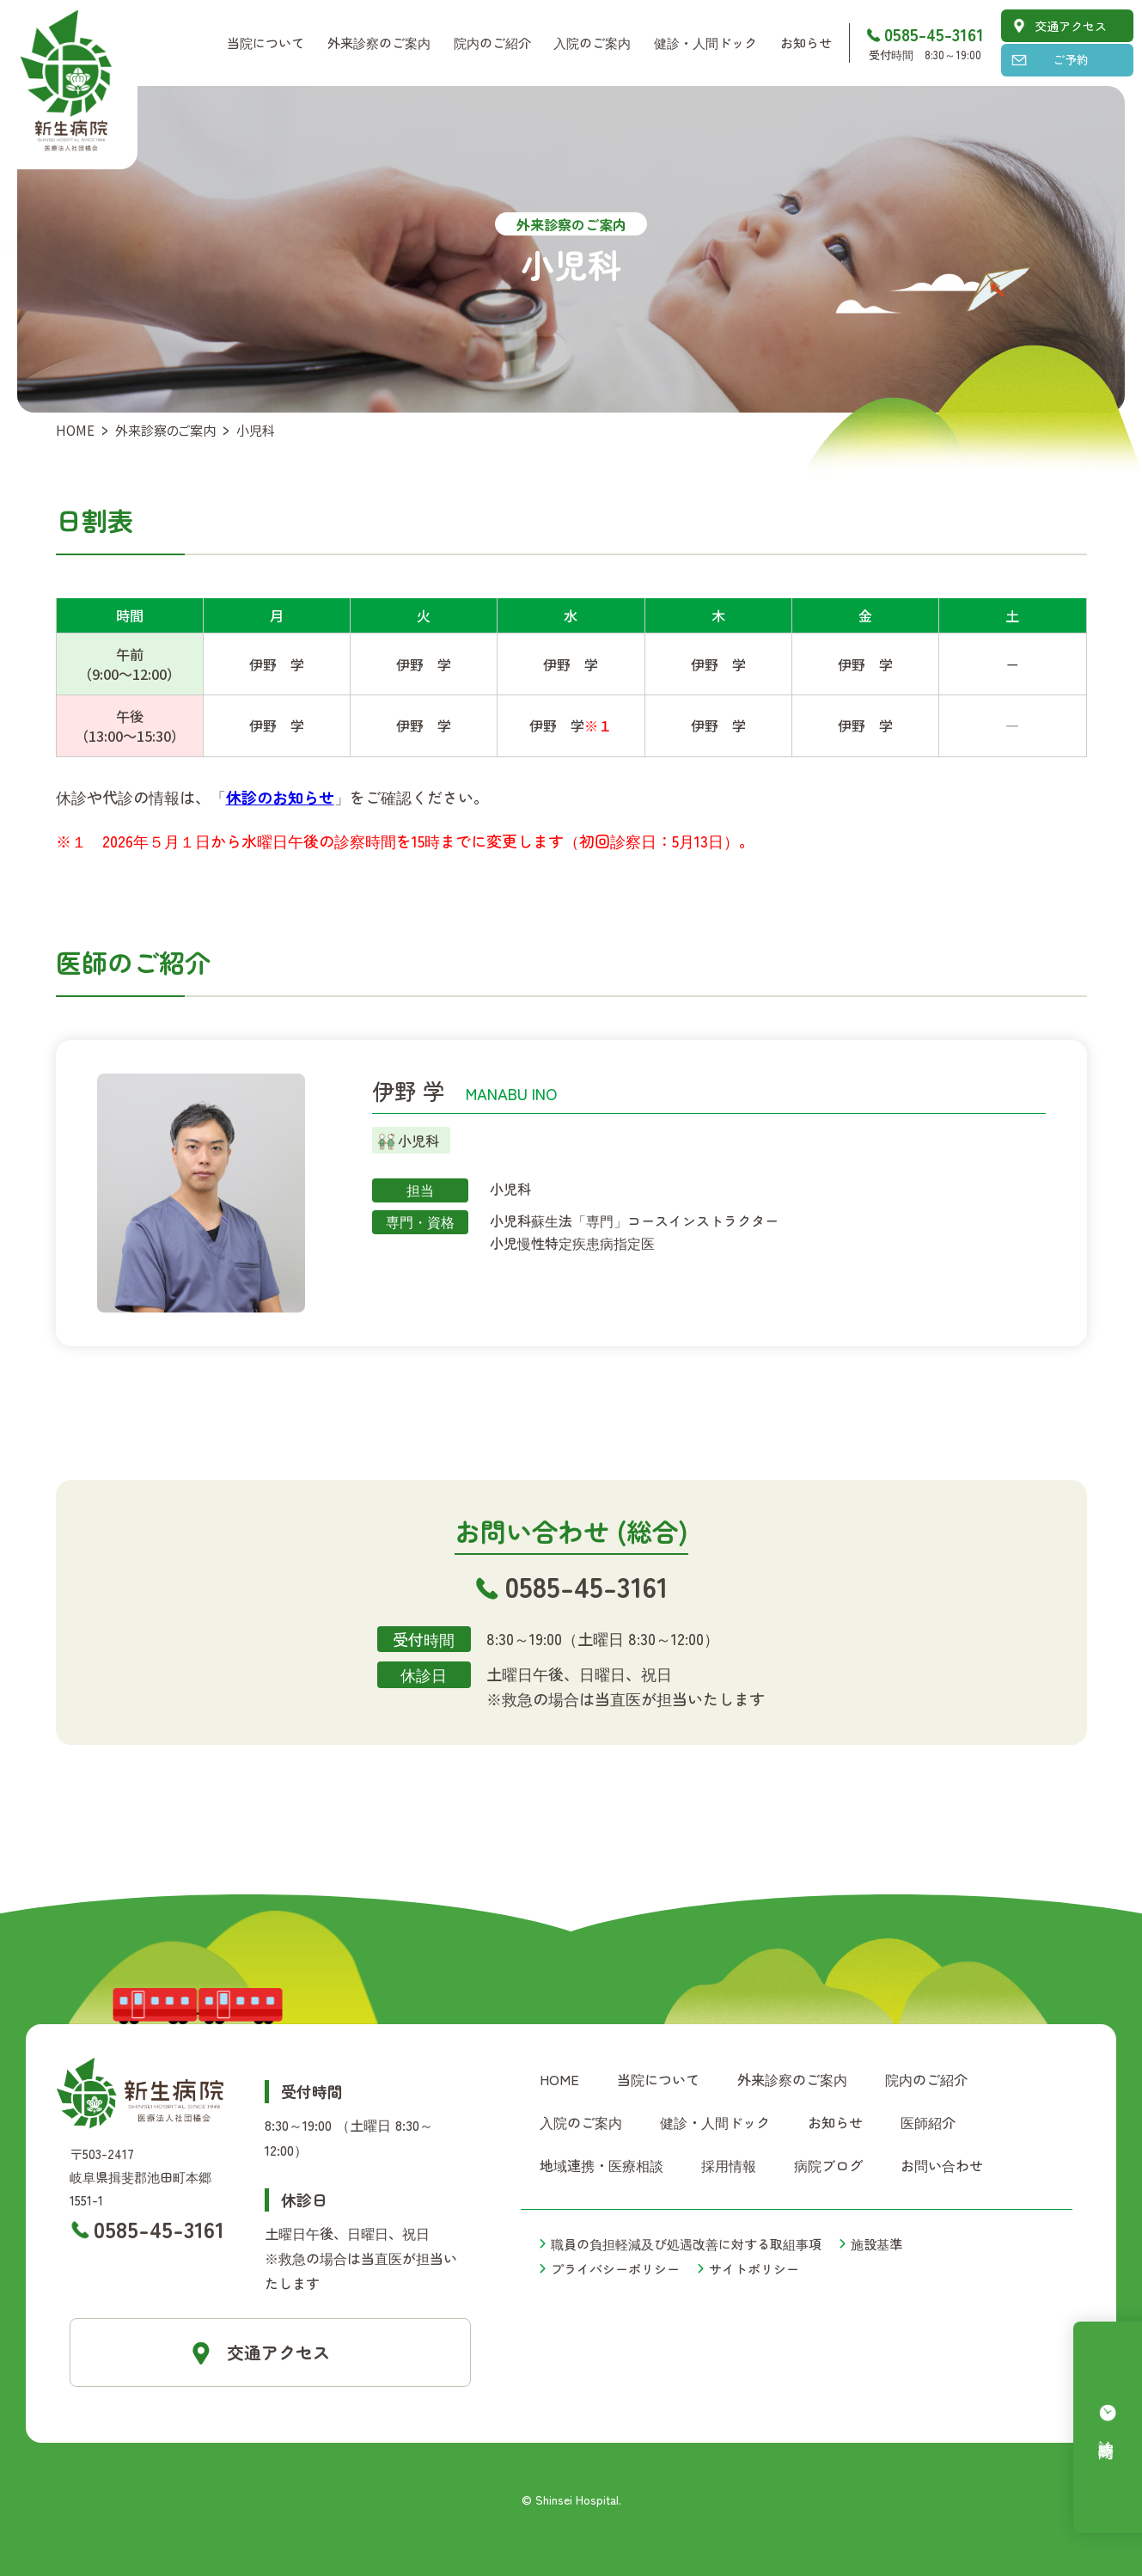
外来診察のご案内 (165, 430)
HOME (75, 430)
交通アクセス (1071, 25)
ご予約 (1071, 59)
